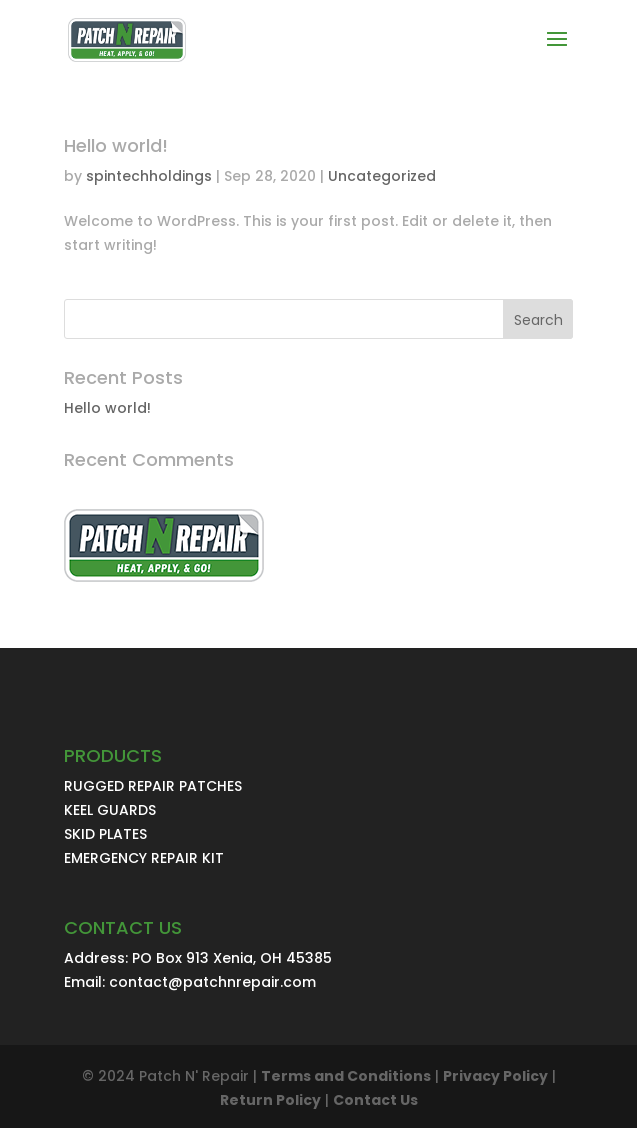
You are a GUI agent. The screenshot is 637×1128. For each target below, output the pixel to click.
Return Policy (270, 1100)
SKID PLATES (105, 834)
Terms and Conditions (346, 1076)
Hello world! (116, 145)
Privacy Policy (495, 1076)
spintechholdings (149, 176)
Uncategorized (382, 176)
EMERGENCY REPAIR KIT (144, 858)
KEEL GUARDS (110, 810)
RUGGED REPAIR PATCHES (153, 786)
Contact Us (375, 1100)
